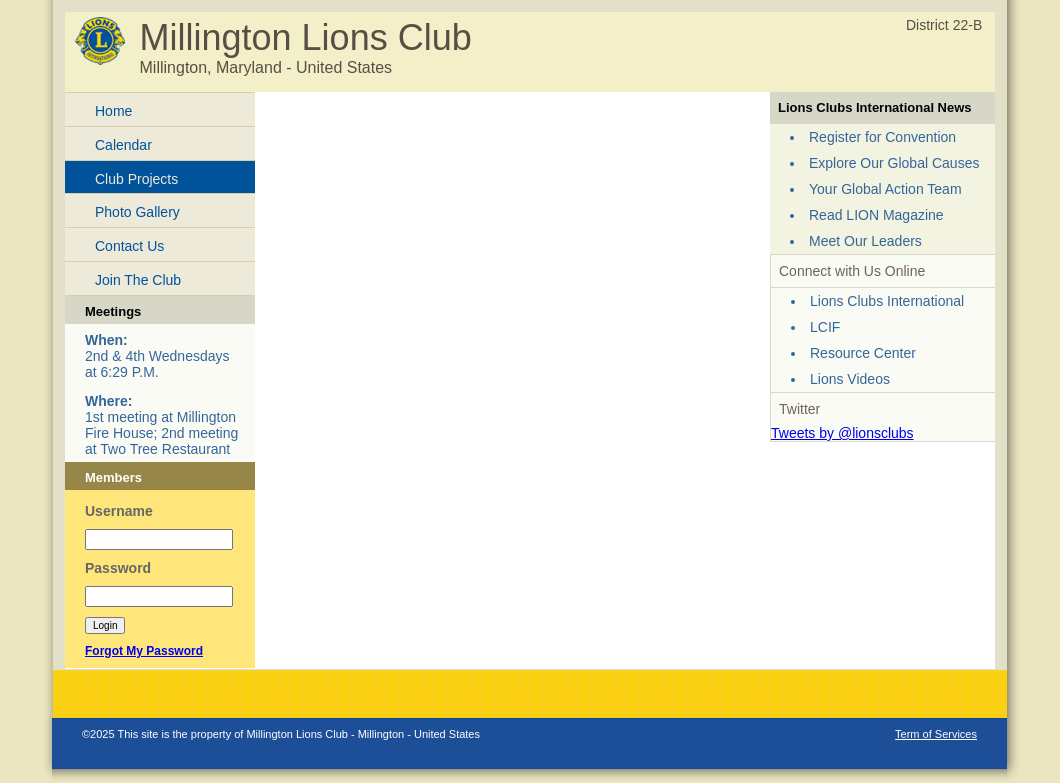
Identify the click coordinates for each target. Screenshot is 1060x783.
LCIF (825, 327)
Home (113, 111)
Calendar (123, 145)
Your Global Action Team (885, 189)
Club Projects (136, 179)
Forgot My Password (144, 651)
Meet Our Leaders (865, 241)
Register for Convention (882, 137)
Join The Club (138, 280)
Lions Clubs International (887, 301)
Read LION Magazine (876, 215)
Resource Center (863, 353)
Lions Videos (850, 379)
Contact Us (129, 246)
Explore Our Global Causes (894, 163)
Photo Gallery (137, 212)
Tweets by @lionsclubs (842, 433)
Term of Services (936, 734)
